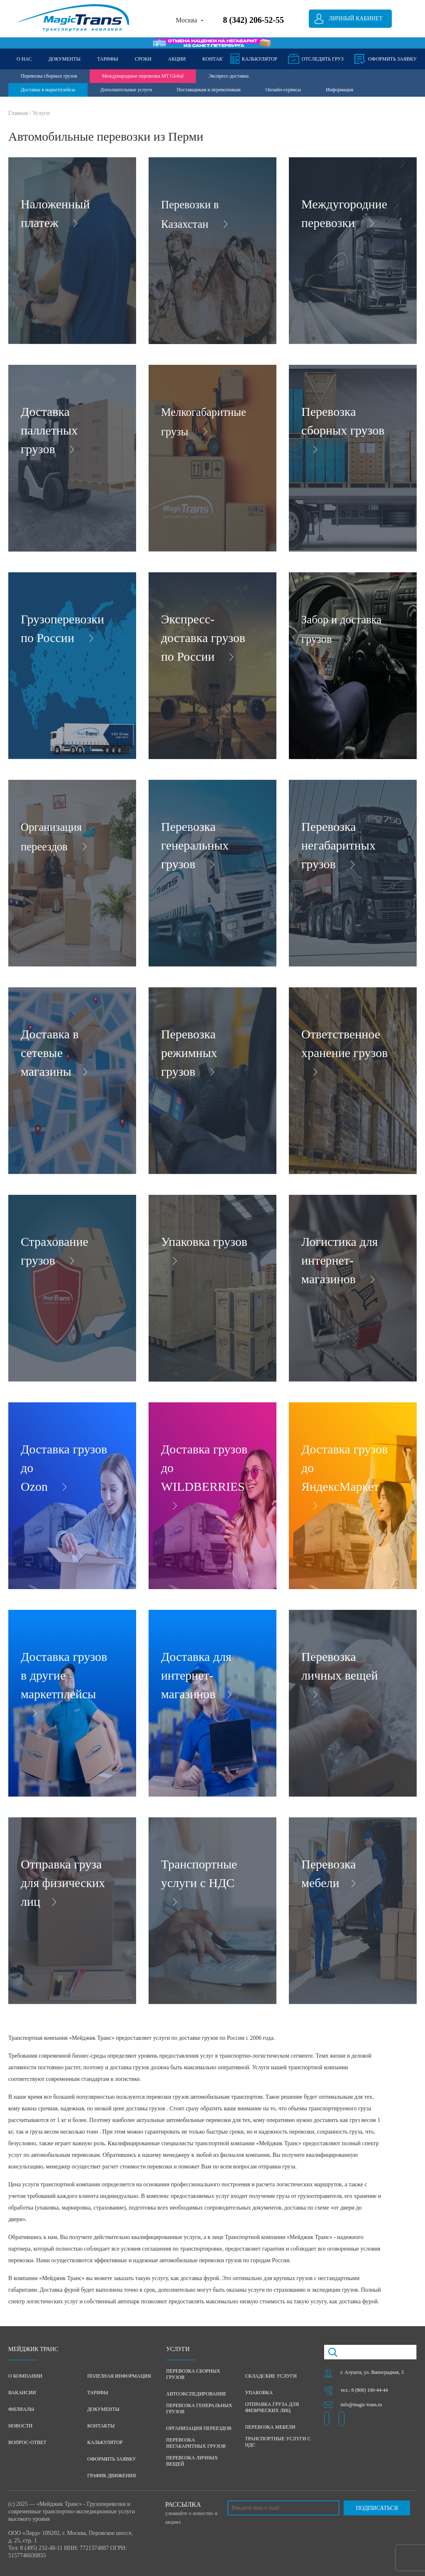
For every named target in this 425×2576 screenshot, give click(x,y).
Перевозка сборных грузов (49, 76)
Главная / (20, 113)
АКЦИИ (177, 59)
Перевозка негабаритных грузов (196, 2443)
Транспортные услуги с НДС (277, 2442)
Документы (103, 2409)
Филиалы (21, 2409)
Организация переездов (199, 2428)
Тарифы (97, 2392)
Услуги (41, 113)
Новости (20, 2426)
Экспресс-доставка (228, 76)
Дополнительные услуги (126, 90)
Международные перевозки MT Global (143, 76)
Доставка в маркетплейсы (48, 90)
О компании (25, 2376)
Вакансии (22, 2392)
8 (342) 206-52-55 (253, 19)
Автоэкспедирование (196, 2394)
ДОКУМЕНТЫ (64, 59)
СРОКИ (143, 59)
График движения (111, 2475)
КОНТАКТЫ (216, 59)
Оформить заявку (111, 2459)
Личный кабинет (355, 18)
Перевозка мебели (270, 2427)
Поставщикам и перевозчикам (209, 90)
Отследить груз (323, 59)
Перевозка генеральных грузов (199, 2409)
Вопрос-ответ (27, 2442)
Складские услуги (270, 2376)
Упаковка (259, 2392)
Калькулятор (259, 59)
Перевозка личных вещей (192, 2461)
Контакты (101, 2426)
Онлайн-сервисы (283, 90)
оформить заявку (392, 59)
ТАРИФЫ (107, 59)
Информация (339, 90)
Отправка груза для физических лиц (272, 2407)
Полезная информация (119, 2376)
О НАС (24, 59)
